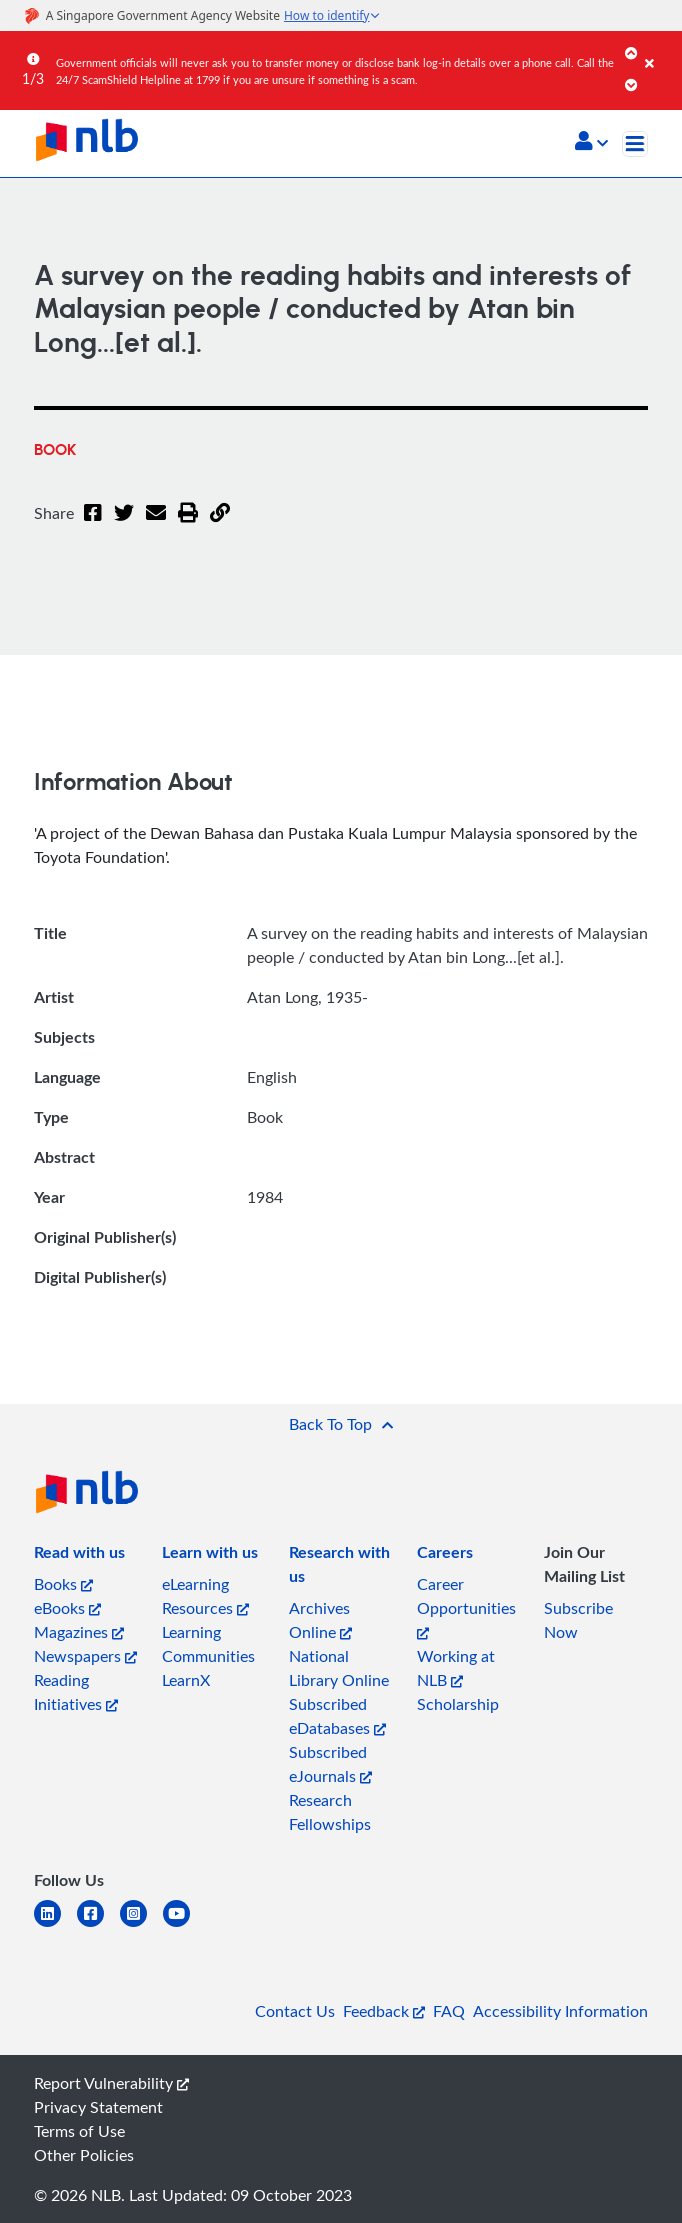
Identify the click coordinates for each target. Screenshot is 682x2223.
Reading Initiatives (76, 1692)
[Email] (156, 525)
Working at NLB (456, 1668)
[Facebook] (93, 525)
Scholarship (458, 1704)
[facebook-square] (98, 1925)
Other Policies (84, 2155)
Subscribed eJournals (330, 1764)
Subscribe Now (578, 1620)
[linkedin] (55, 1925)
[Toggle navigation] (635, 144)
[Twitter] (124, 525)
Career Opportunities (466, 1606)
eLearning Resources (205, 1596)
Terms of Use (79, 2131)
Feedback (384, 2011)
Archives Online (320, 1620)
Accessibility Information (560, 2011)
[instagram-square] (141, 1925)
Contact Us (295, 2011)
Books (63, 1584)
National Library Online (339, 1668)
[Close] (660, 49)
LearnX (186, 1680)
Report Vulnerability (111, 2083)
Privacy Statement (98, 2107)
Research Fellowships (330, 1812)
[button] (591, 143)
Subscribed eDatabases (337, 1716)
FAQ (449, 2011)
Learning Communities (208, 1644)
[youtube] (184, 1925)
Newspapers (85, 1656)
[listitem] (79, 1556)
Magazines (79, 1632)
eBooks (67, 1608)
